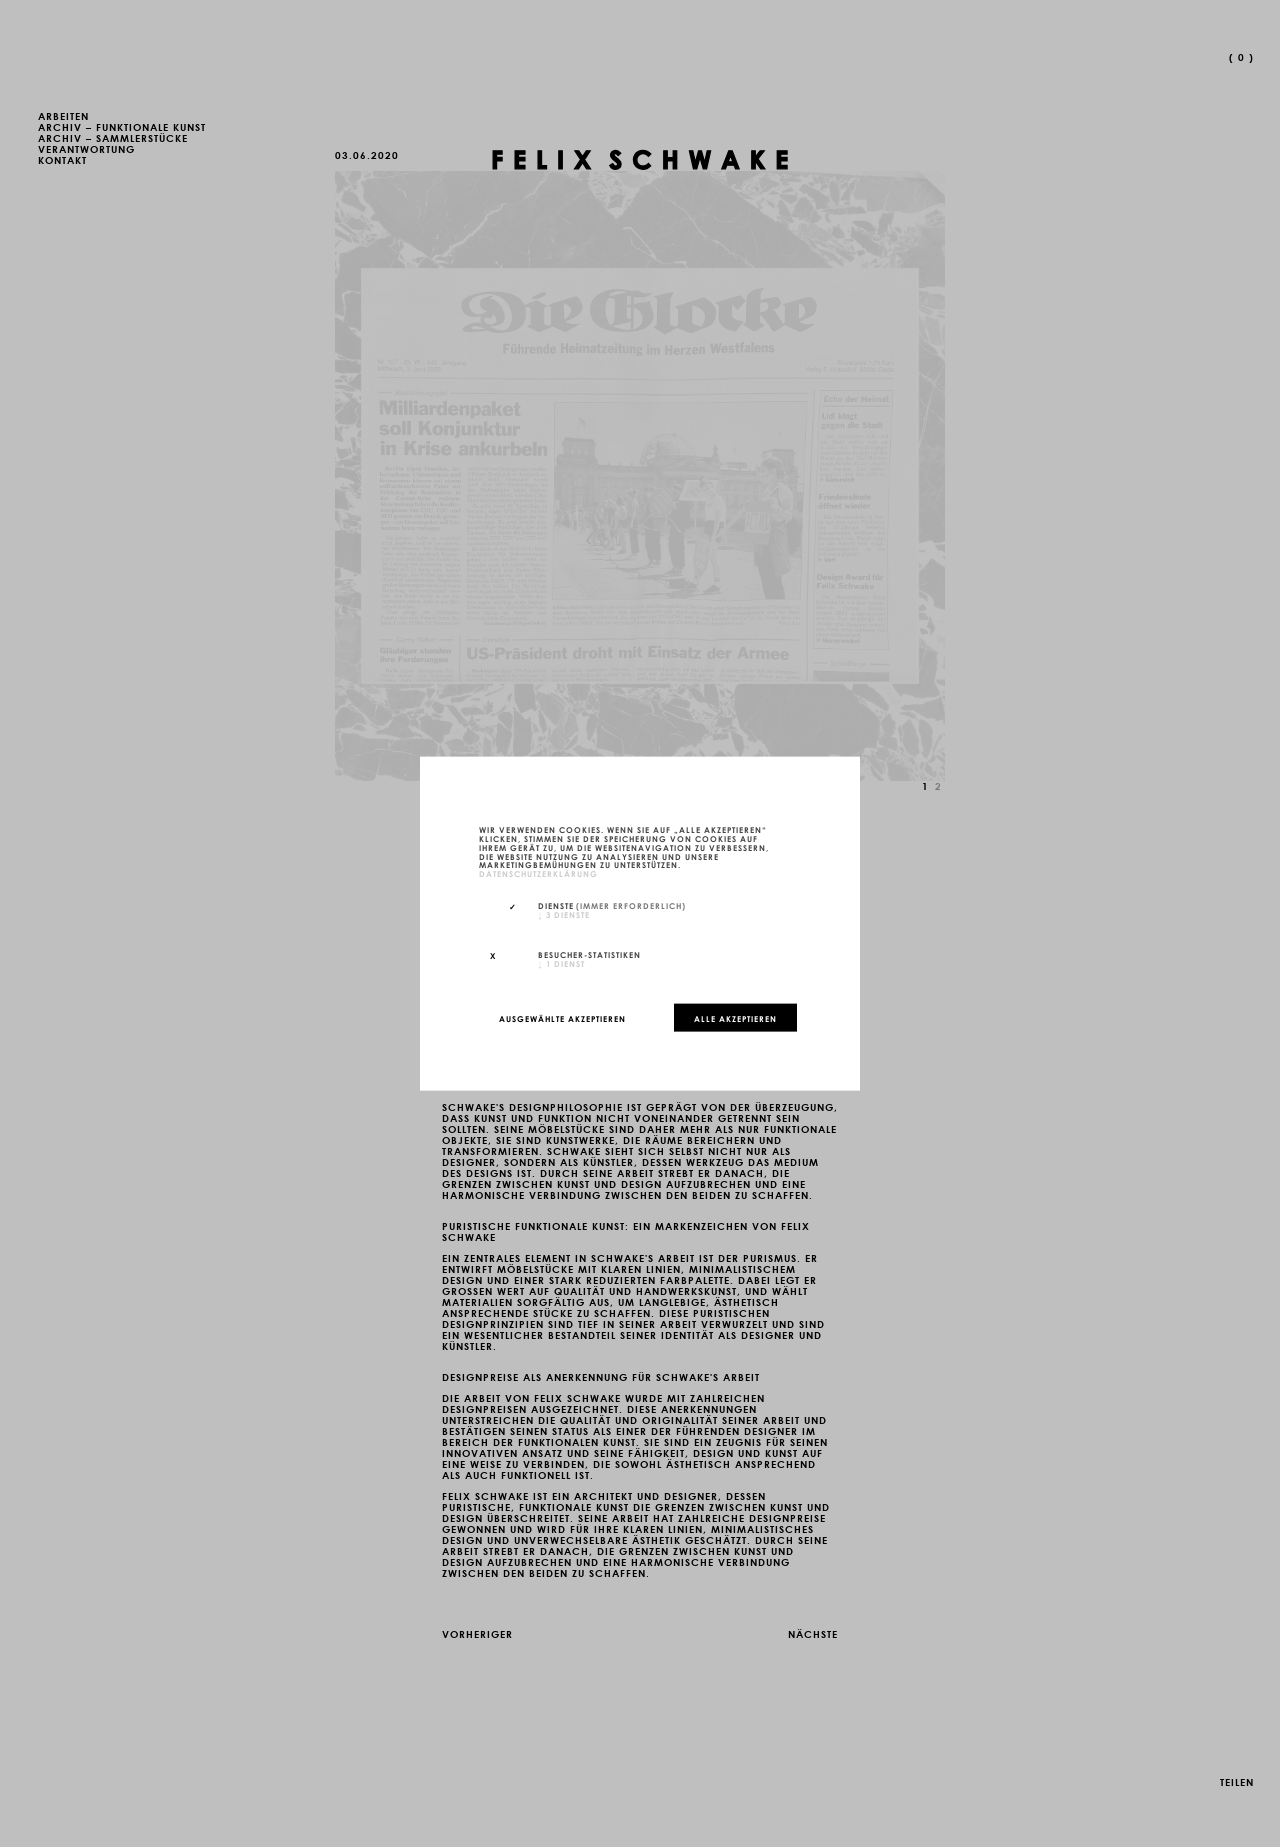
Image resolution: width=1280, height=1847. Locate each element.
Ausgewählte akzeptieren (562, 1017)
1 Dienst (561, 962)
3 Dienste (564, 913)
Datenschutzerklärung (538, 873)
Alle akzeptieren (735, 1017)
